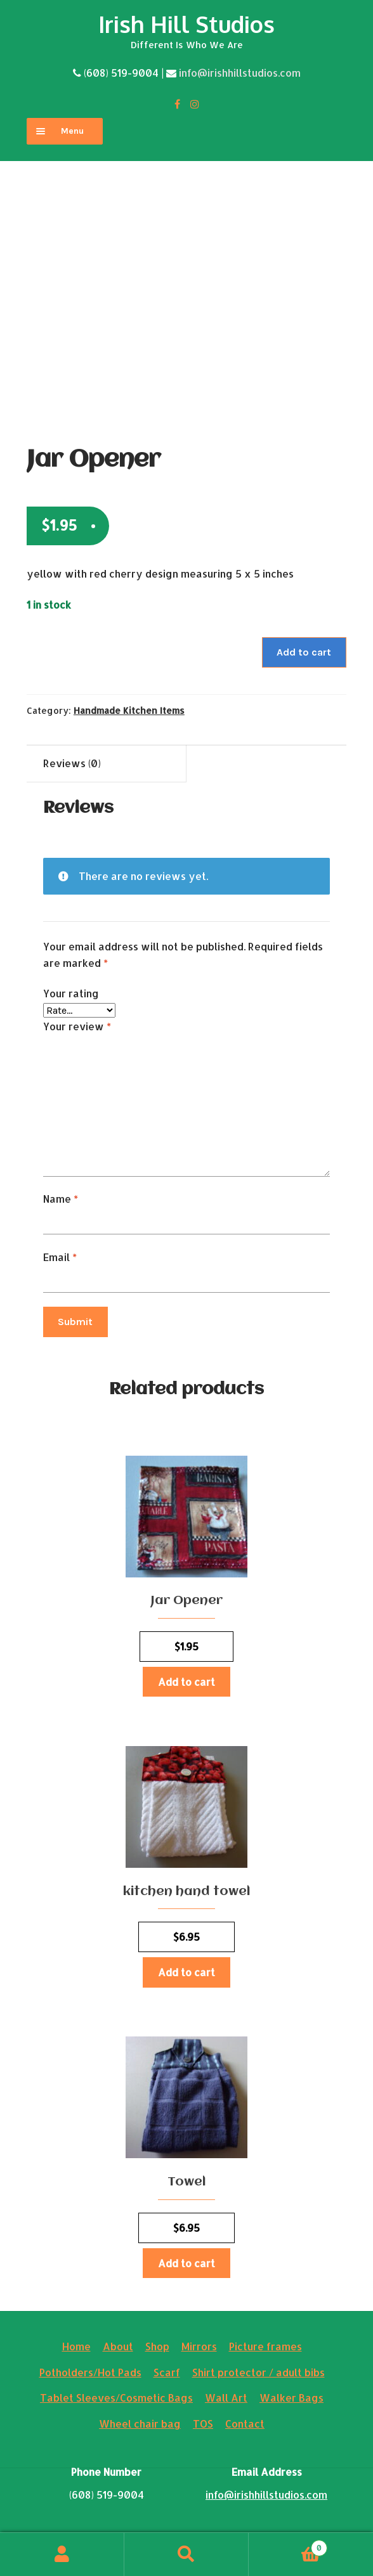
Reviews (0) (72, 763)
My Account (62, 2554)
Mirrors (199, 2346)
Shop (157, 2346)
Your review (77, 1026)
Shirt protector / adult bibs (258, 2372)
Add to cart (304, 652)
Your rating (71, 993)
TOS (203, 2423)
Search (186, 2554)
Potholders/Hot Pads (90, 2372)
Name (60, 1198)
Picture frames (265, 2346)
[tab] (106, 763)
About (118, 2346)
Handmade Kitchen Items (129, 710)
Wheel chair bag (140, 2423)
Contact (245, 2423)
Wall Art (226, 2397)
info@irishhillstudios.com (240, 72)
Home (76, 2346)
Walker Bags (291, 2397)
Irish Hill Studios (186, 24)
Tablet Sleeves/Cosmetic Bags (116, 2397)
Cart (288, 2545)
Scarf (167, 2372)
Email (60, 1257)
